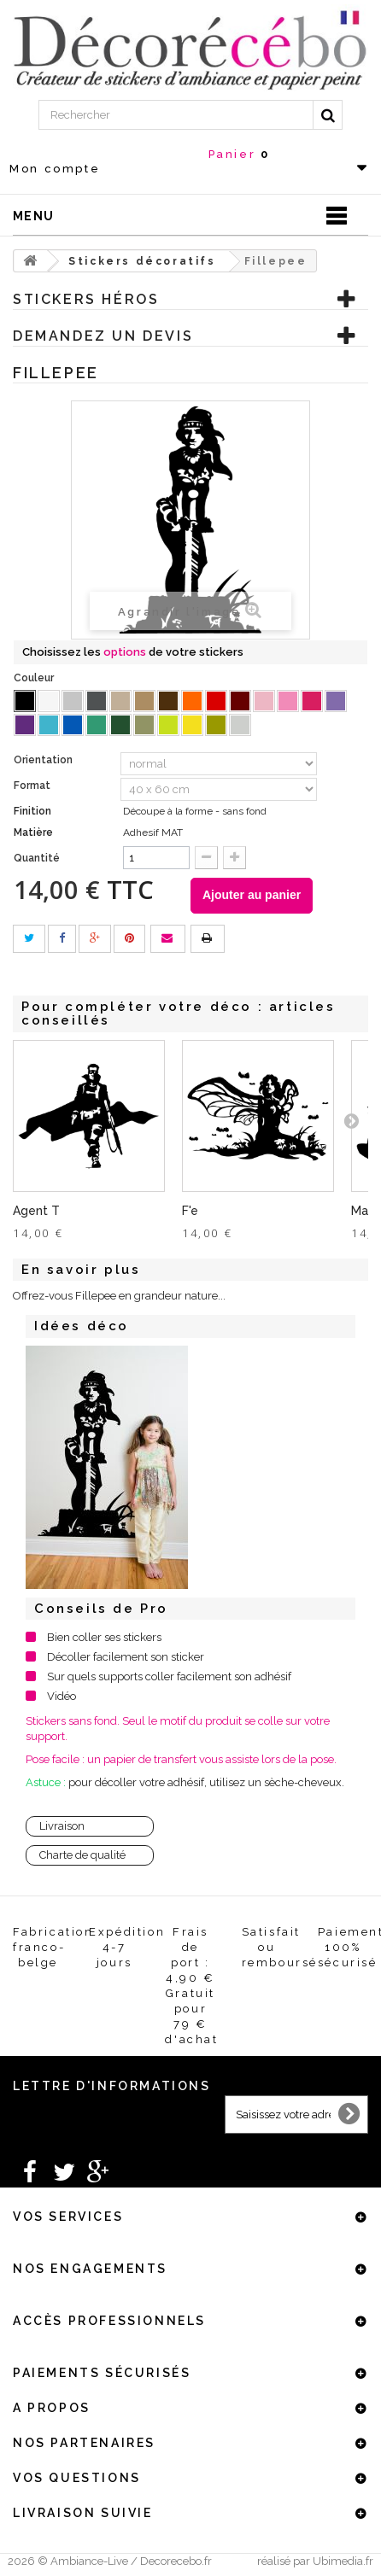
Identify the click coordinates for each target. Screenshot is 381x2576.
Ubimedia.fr (343, 2561)
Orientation (44, 760)
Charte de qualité (82, 1855)
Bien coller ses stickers (104, 1637)
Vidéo (61, 1696)
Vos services (68, 2216)
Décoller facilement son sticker (125, 1656)
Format (33, 785)
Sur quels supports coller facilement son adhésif (169, 1676)
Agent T (36, 1211)
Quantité (37, 858)
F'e (190, 1211)
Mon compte (54, 168)
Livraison (62, 1826)
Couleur (35, 678)
